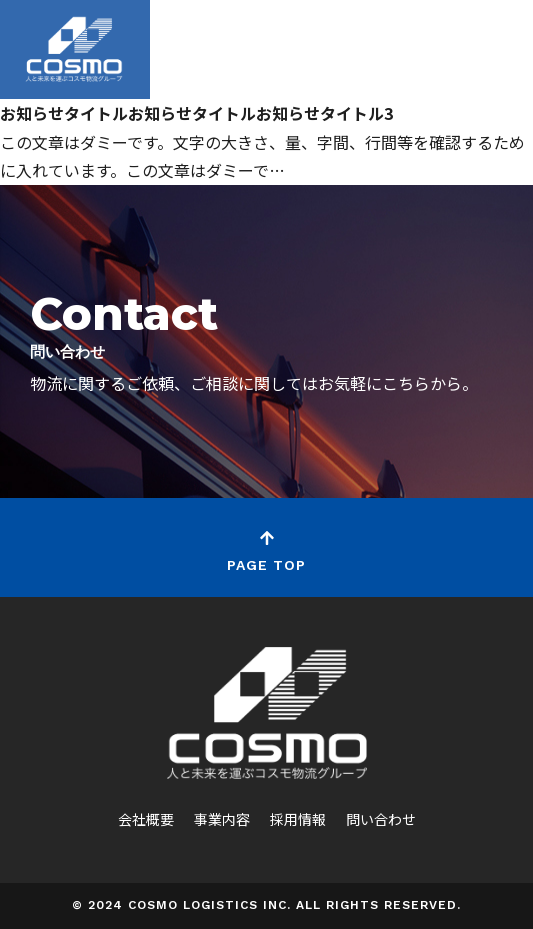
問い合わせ (381, 819)
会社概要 (146, 819)
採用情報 (298, 819)
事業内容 (222, 819)
